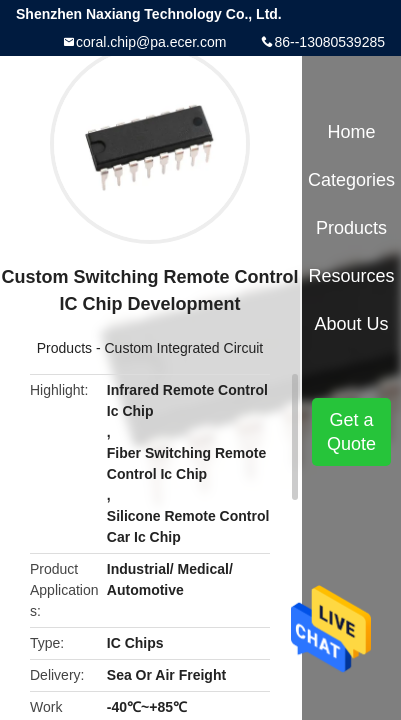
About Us (352, 324)
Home (352, 132)
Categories (351, 180)
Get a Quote (351, 432)
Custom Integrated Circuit (183, 348)
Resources (352, 276)
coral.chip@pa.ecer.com (151, 42)
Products (64, 348)
